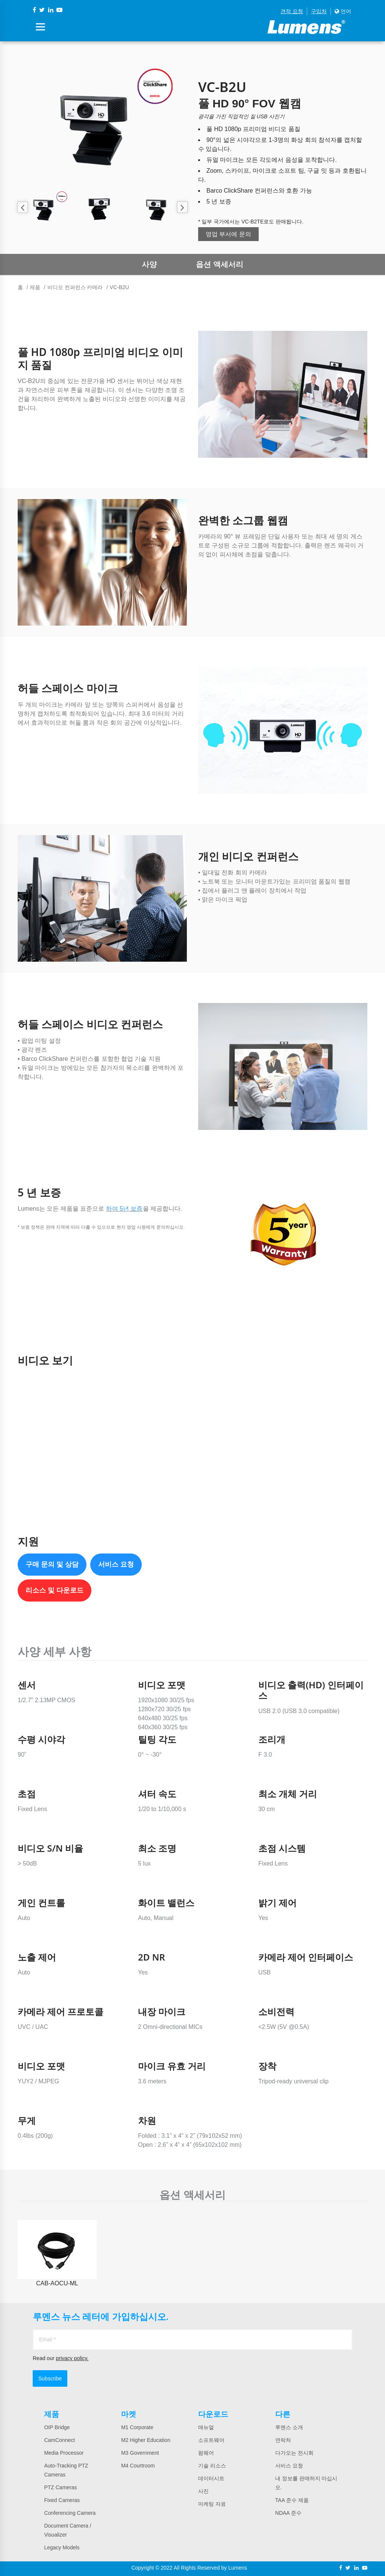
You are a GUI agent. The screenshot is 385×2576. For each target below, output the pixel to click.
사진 (203, 2491)
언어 (343, 11)
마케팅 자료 (212, 2504)
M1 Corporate (137, 2427)
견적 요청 (291, 11)
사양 (149, 264)
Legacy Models (61, 2547)
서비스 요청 (116, 1564)
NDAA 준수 (288, 2513)
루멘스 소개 (289, 2427)
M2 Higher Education (145, 2440)
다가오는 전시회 (294, 2453)
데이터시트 (211, 2478)
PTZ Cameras (60, 2487)
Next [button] (182, 207)
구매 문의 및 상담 (52, 1564)
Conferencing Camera (69, 2513)
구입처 (319, 11)
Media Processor (63, 2453)
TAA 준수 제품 (292, 2500)
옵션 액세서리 (219, 264)
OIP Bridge (57, 2427)
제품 (35, 287)
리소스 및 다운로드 (54, 1590)
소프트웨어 (211, 2440)
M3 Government (140, 2453)
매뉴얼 (206, 2427)
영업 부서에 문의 (228, 234)
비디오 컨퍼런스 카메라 (75, 287)
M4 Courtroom (138, 2466)
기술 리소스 (212, 2466)
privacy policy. (72, 2358)
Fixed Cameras (62, 2500)
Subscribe (50, 2378)
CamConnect (59, 2440)
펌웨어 (206, 2453)
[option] (102, 120)
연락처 (283, 2440)
